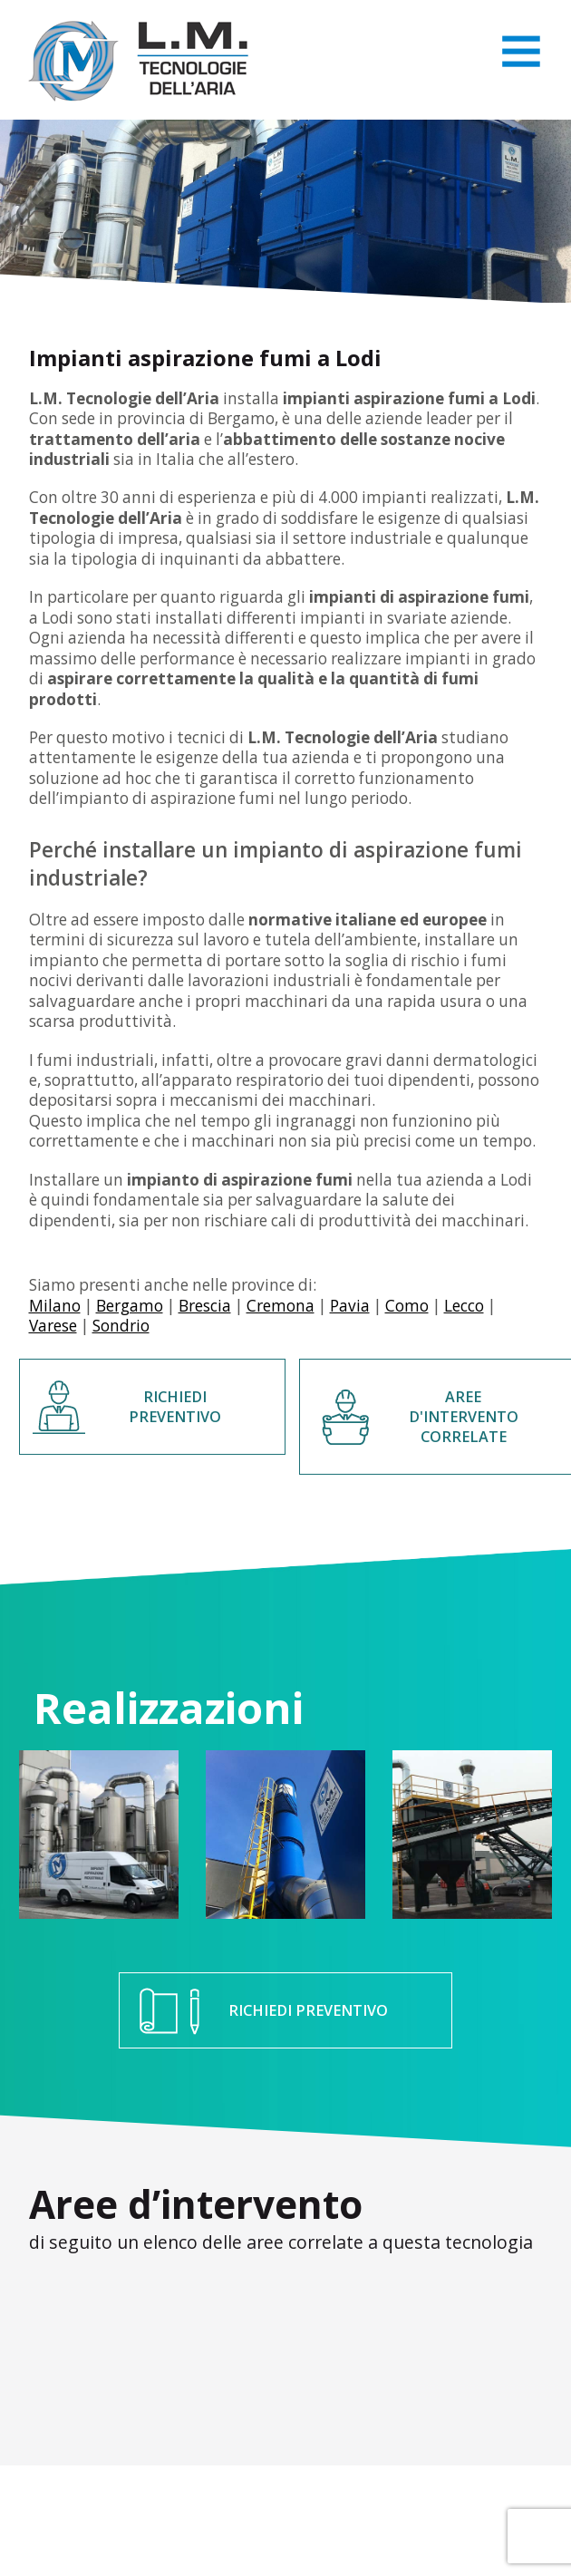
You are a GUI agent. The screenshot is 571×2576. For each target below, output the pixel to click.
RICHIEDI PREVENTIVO (175, 1407)
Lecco (464, 1305)
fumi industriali (95, 1060)
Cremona (281, 1305)
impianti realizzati (430, 497)
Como (407, 1305)
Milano (55, 1305)
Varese (53, 1325)
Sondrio (121, 1325)
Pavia (350, 1305)
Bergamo (129, 1305)
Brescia (205, 1305)
